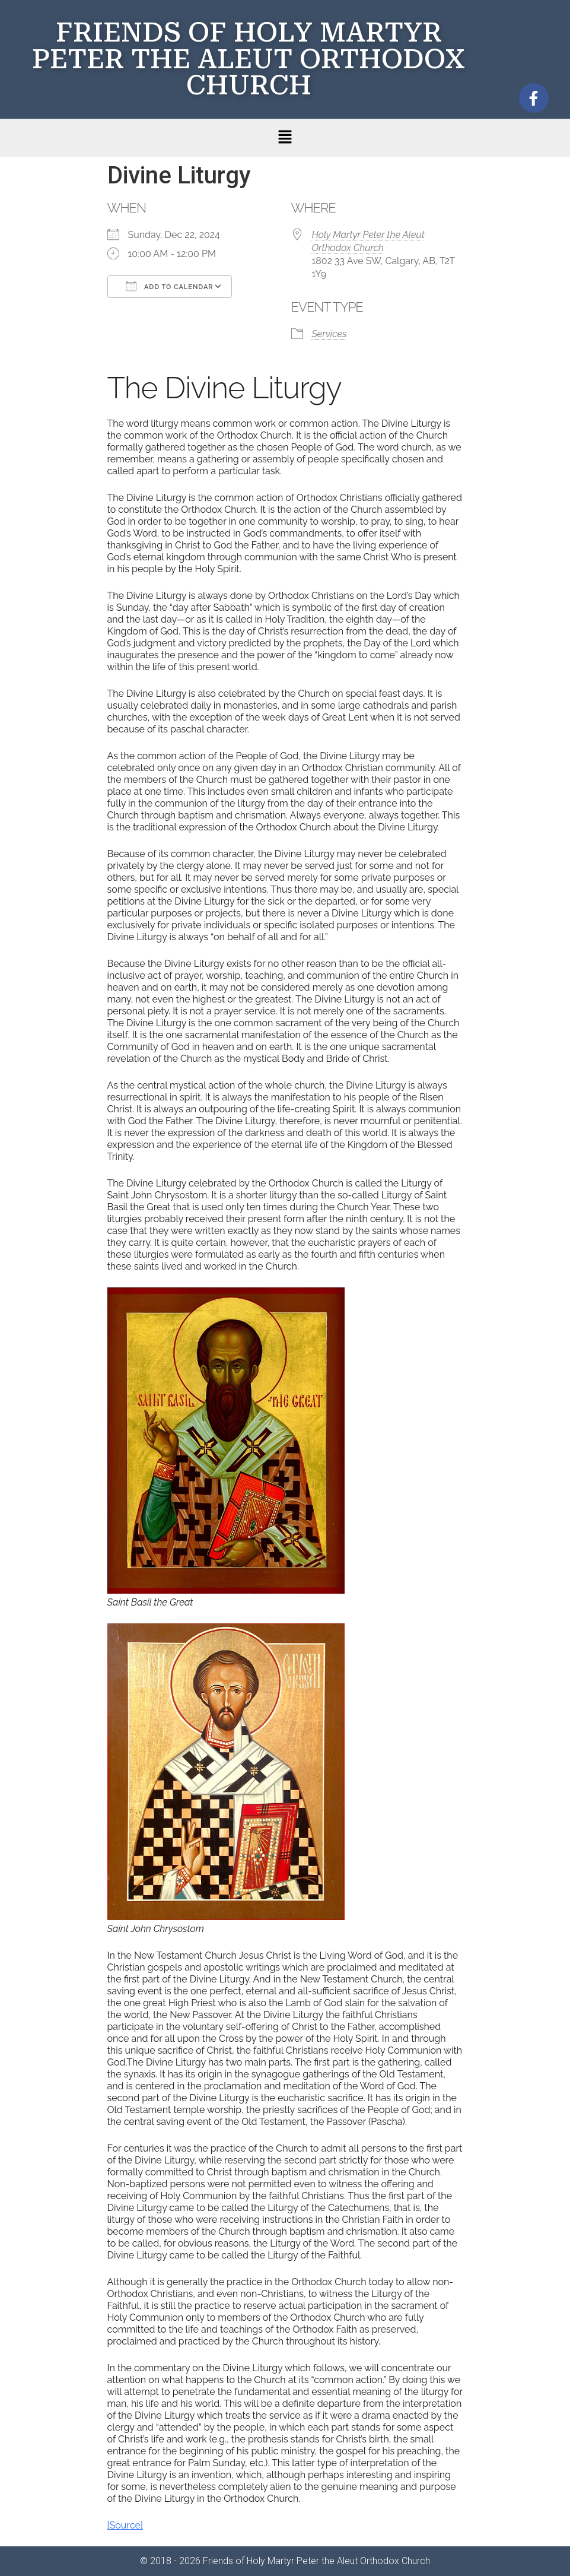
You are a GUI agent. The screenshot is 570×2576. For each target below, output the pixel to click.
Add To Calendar (170, 286)
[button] (285, 138)
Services (329, 334)
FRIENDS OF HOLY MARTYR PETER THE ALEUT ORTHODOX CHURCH (248, 59)
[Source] (125, 2525)
